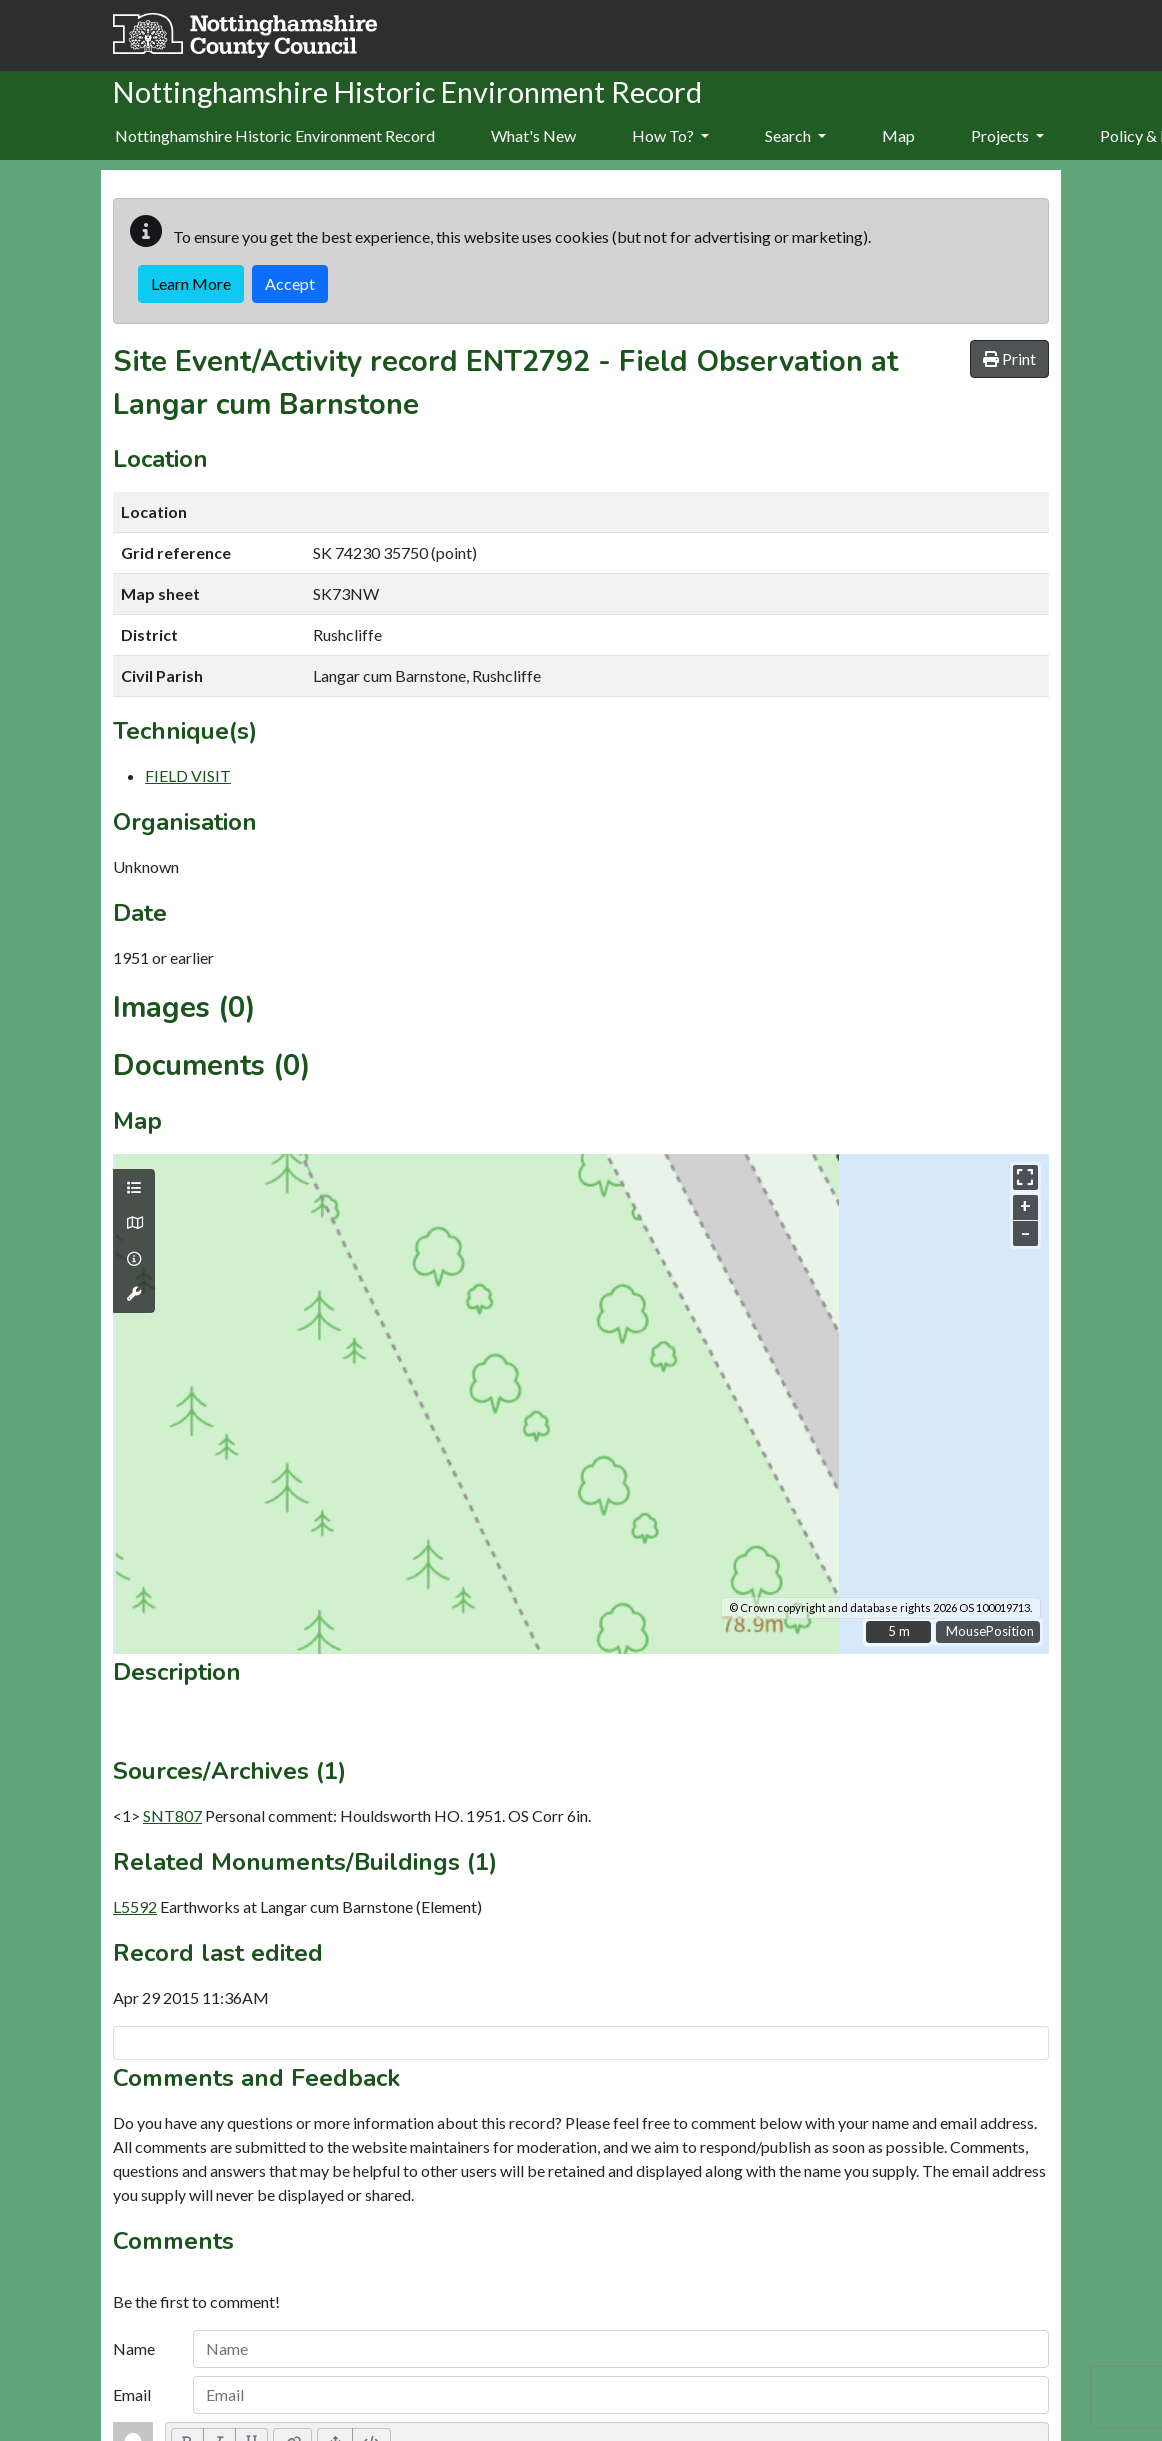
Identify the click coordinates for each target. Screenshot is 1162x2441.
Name (134, 2348)
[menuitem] (533, 137)
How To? (670, 135)
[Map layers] (134, 1188)
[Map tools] (134, 1294)
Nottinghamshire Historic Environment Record (275, 135)
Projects (1007, 135)
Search (795, 135)
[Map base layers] (134, 1223)
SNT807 (172, 1815)
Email (132, 2394)
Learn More (191, 283)
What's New (533, 135)
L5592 (135, 1906)
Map (898, 135)
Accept (290, 283)
